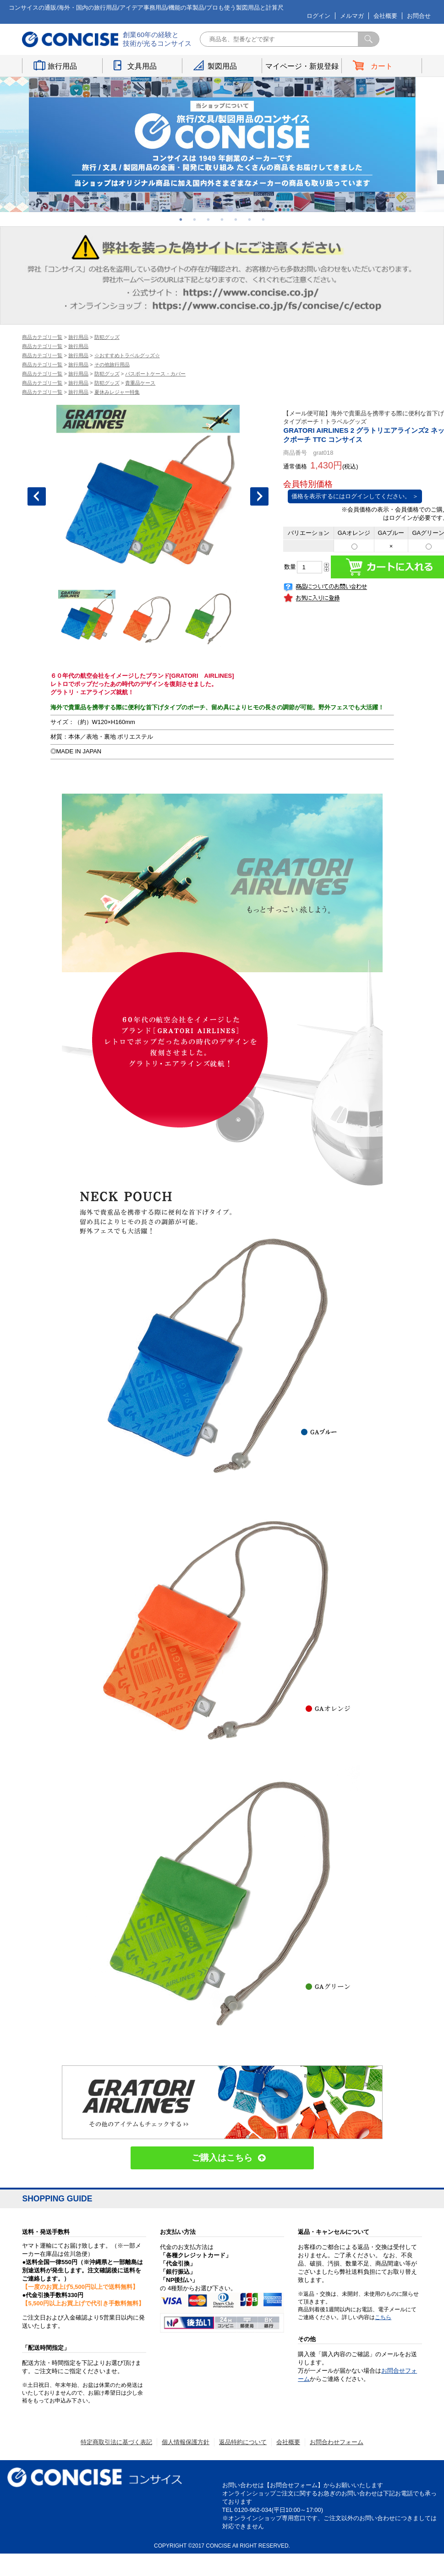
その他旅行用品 (112, 364)
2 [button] (194, 219)
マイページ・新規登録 (302, 66)
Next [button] (259, 496)
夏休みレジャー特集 (117, 392)
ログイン (318, 15)
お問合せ (419, 15)
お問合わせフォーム (336, 2442)
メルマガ (352, 15)
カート (382, 66)
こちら (383, 2317)
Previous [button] (36, 496)
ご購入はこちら (222, 2157)
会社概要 (385, 15)
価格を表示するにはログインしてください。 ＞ (354, 496)
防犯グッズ (107, 337)
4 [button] (222, 219)
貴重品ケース (140, 383)
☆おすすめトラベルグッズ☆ (127, 355)
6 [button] (249, 219)
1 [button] (181, 219)
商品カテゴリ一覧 (42, 337)
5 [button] (236, 219)
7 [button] (263, 219)
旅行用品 (62, 66)
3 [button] (208, 219)
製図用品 (222, 66)
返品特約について (243, 2442)
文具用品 (142, 66)
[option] (222, 144)
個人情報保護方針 (185, 2442)
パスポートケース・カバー (155, 373)
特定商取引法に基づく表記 (116, 2442)
